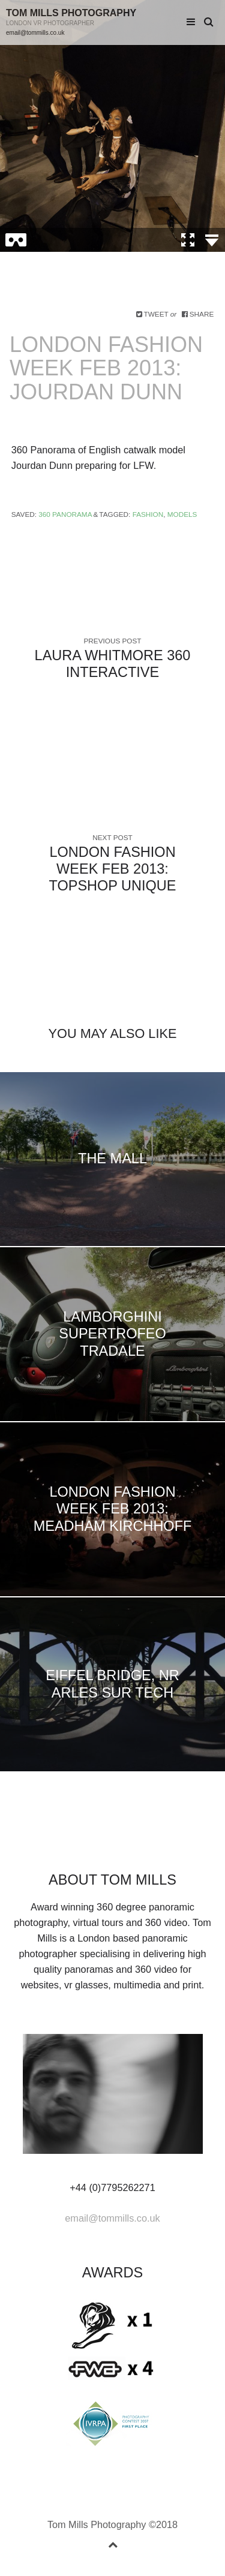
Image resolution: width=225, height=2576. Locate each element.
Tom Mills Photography (71, 13)
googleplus (103, 1837)
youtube (141, 1837)
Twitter (46, 1837)
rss (178, 1837)
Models (182, 514)
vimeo (121, 1837)
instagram (159, 1837)
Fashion (148, 514)
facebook (65, 1837)
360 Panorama (65, 514)
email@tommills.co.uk (35, 32)
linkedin (84, 1837)
